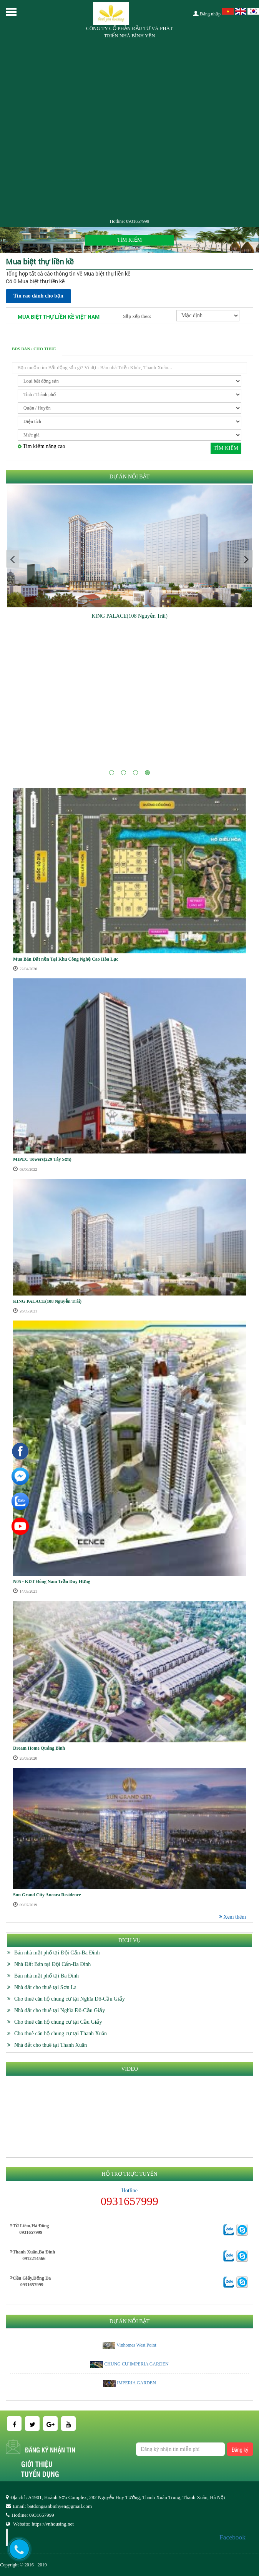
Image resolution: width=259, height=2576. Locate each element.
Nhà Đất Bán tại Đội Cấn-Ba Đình (52, 1964)
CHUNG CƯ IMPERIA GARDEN (136, 2364)
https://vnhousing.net (52, 2524)
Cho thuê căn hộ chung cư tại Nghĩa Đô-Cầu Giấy (69, 1999)
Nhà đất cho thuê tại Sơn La (45, 1987)
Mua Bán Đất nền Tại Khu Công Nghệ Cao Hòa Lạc (65, 959)
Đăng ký (240, 2449)
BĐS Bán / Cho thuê (34, 348)
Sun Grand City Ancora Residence (47, 1894)
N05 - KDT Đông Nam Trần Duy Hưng (51, 1581)
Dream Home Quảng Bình (39, 1748)
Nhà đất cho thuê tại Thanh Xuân (50, 2045)
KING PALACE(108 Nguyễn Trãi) (129, 616)
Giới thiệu (37, 2463)
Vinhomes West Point (136, 2345)
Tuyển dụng (40, 2473)
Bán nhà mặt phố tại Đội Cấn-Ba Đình (57, 1953)
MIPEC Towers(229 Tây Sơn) (42, 1159)
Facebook (232, 2537)
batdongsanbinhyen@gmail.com (59, 2506)
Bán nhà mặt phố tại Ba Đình (46, 1976)
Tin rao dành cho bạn (38, 296)
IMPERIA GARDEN (136, 2382)
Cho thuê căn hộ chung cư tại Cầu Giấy (58, 2022)
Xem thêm (232, 1917)
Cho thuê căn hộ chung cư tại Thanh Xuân (60, 2033)
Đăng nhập (207, 14)
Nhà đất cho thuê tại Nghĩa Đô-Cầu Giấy (59, 2010)
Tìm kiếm (226, 448)
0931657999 (137, 221)
